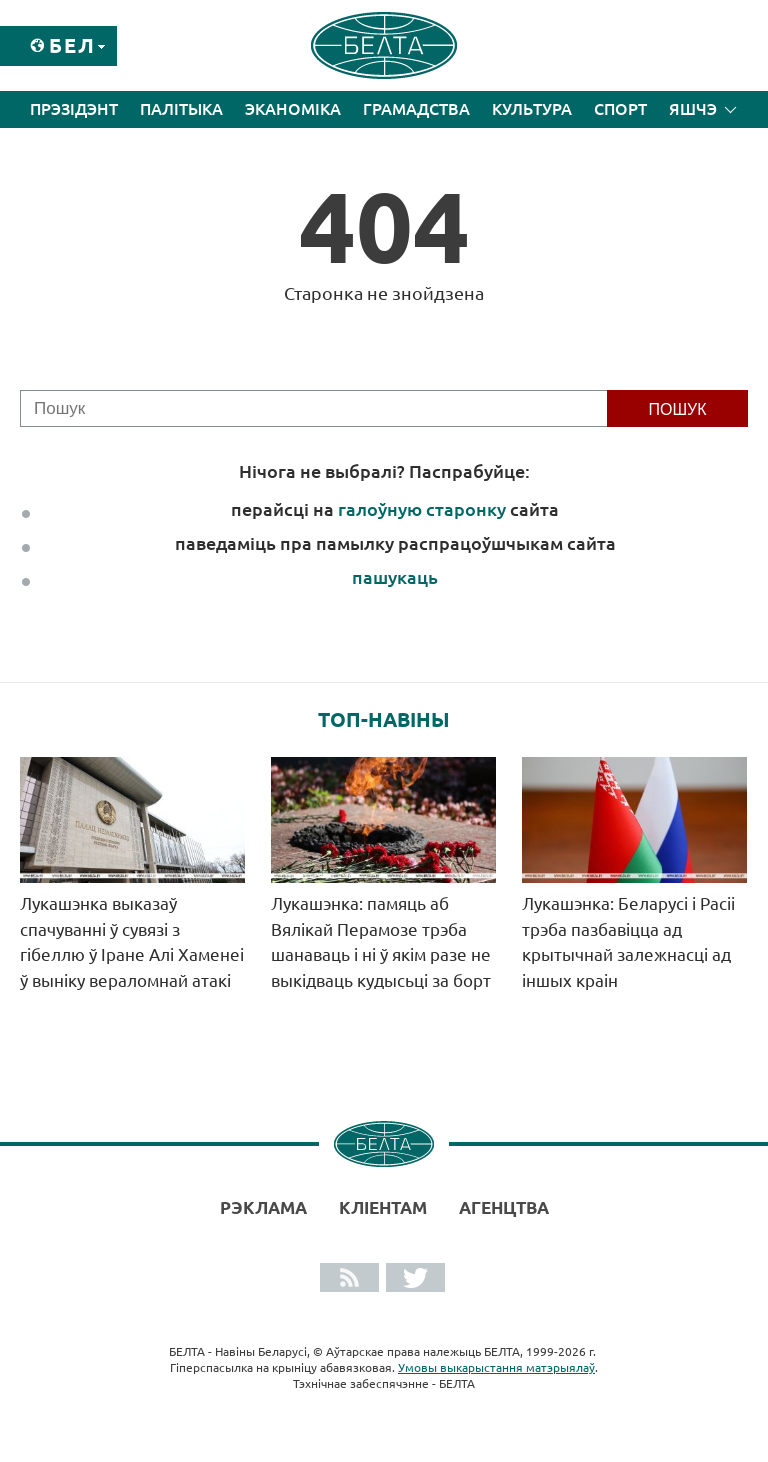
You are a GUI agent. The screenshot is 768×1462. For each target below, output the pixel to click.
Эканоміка (293, 109)
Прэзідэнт (74, 109)
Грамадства (416, 109)
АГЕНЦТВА (504, 1207)
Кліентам (383, 1207)
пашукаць (395, 577)
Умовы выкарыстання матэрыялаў (496, 1367)
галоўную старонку (422, 509)
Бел (72, 45)
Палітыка (181, 109)
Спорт (620, 109)
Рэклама (263, 1207)
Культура (532, 109)
